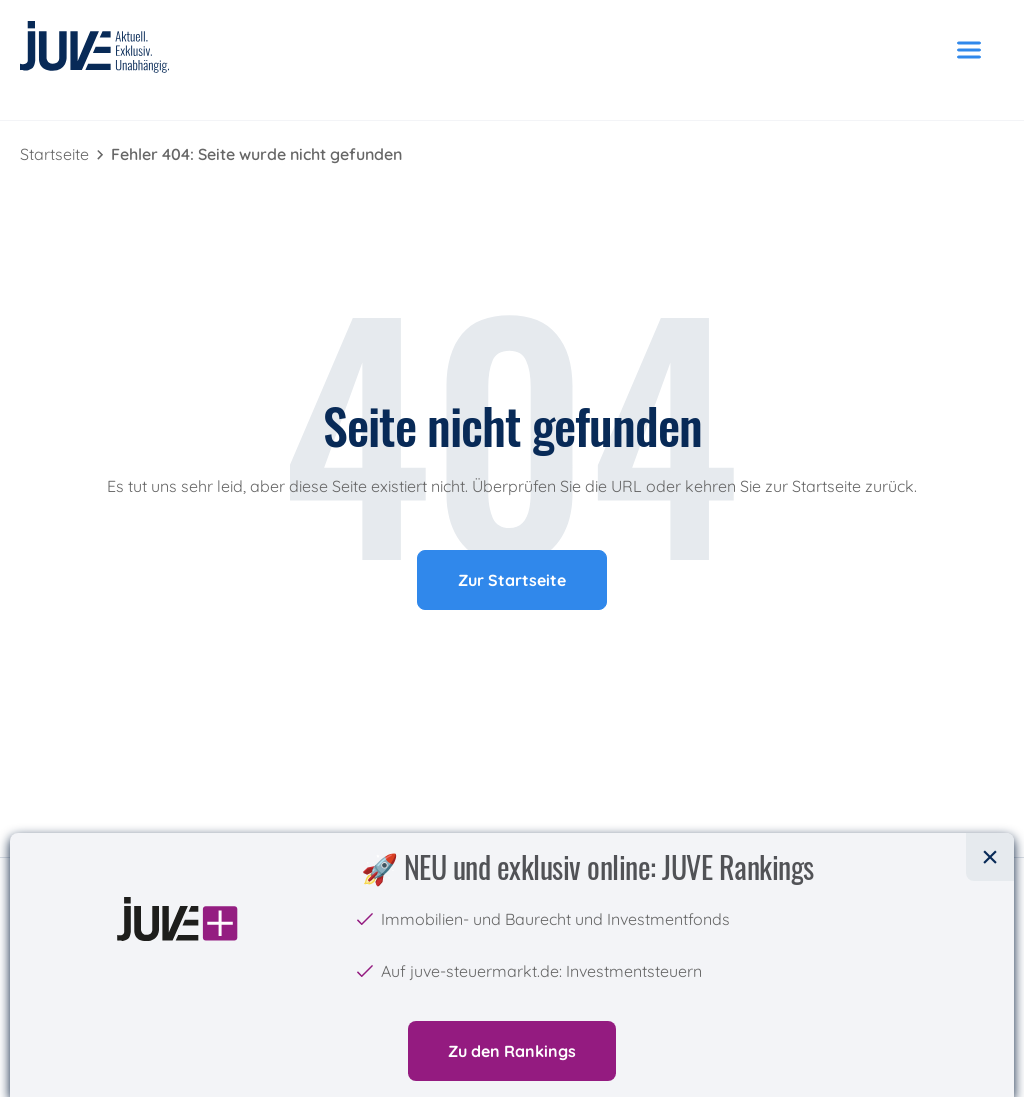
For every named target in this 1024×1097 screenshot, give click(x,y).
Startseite (56, 154)
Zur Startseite (512, 580)
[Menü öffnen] (969, 50)
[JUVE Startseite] (95, 50)
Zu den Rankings (512, 1051)
